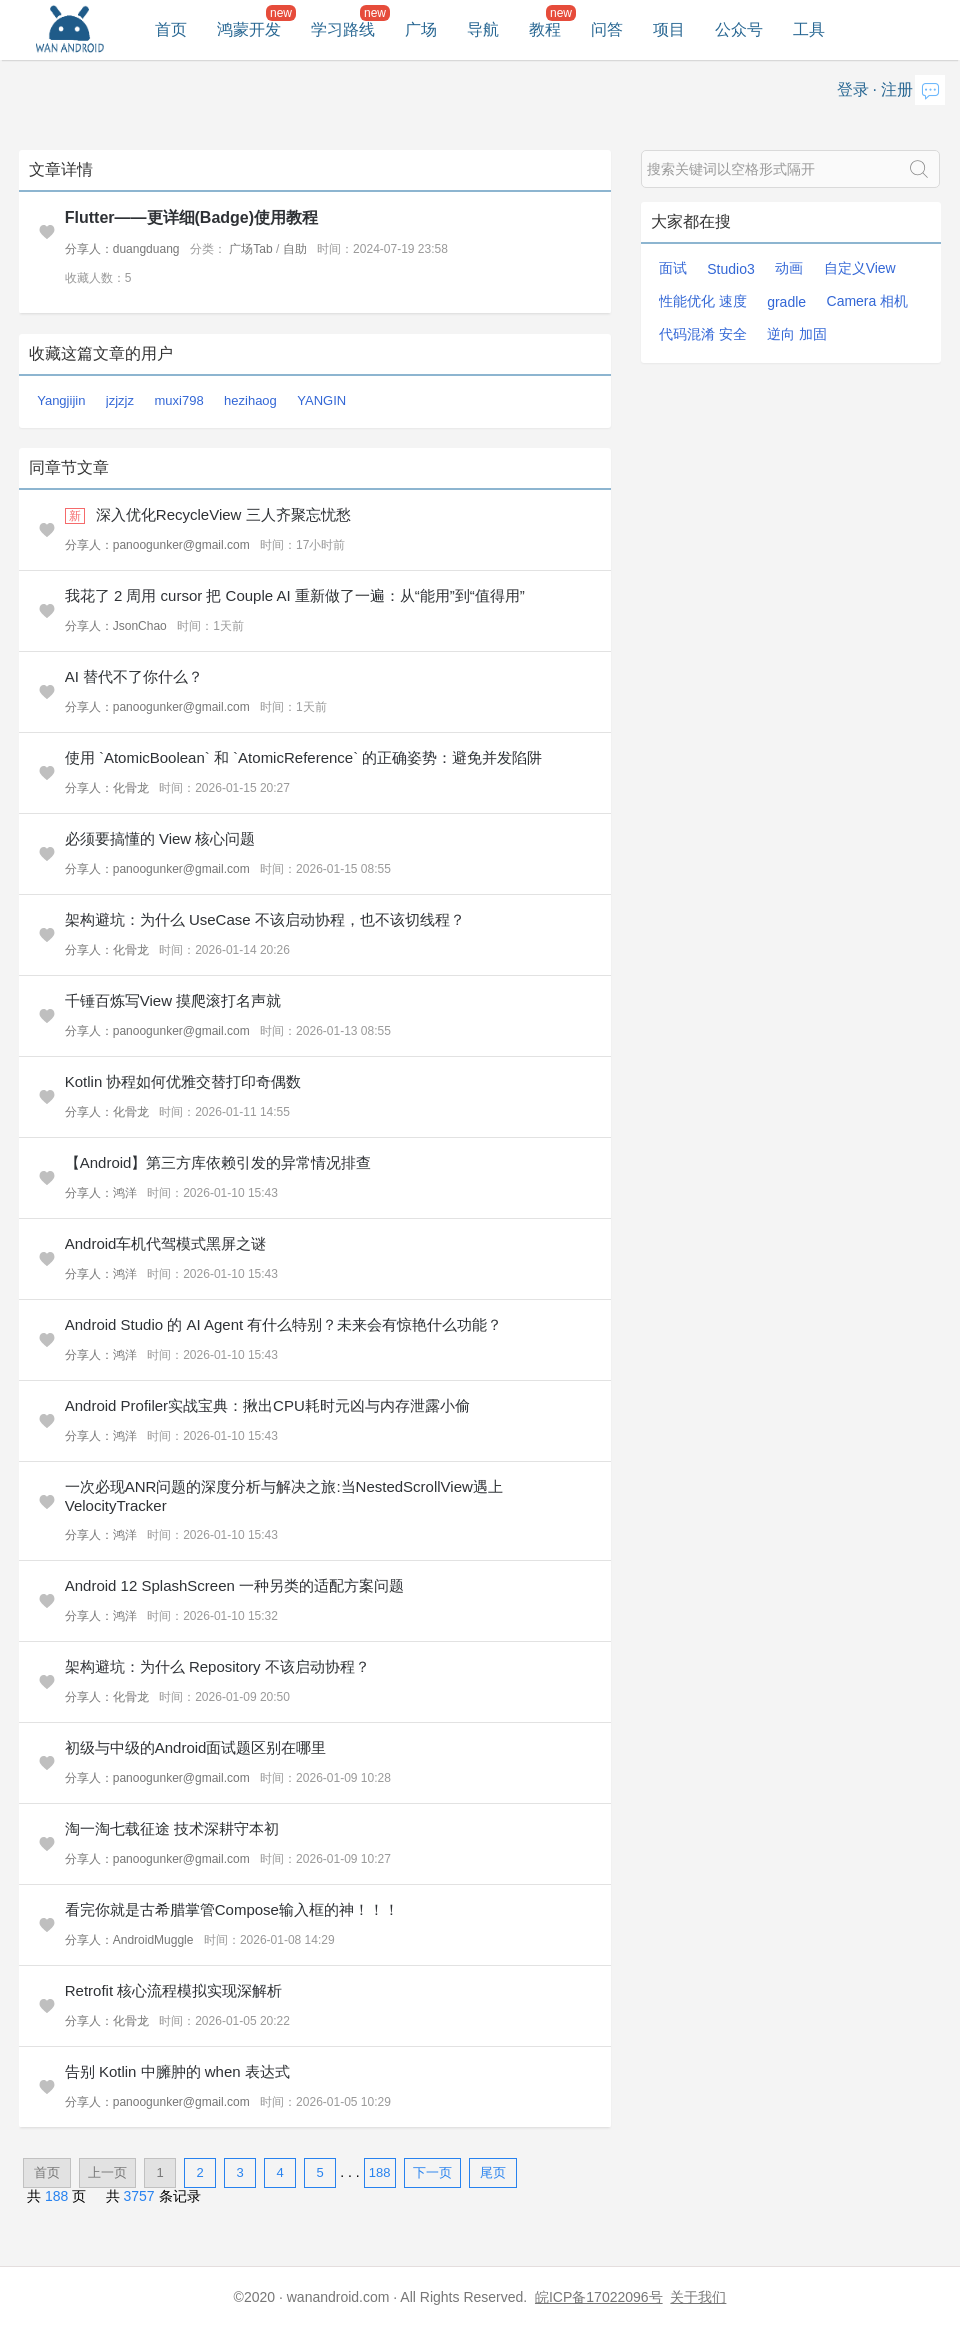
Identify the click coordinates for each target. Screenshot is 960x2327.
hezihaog (250, 400)
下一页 (432, 2172)
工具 (809, 29)
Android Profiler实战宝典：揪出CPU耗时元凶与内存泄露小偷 (267, 1405)
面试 (673, 268)
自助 (295, 249)
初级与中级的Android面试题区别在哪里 (196, 1747)
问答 (607, 29)
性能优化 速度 (703, 301)
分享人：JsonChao (116, 626)
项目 (669, 29)
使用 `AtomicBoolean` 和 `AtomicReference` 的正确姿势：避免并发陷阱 (304, 757)
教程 (545, 29)
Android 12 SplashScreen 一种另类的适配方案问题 (234, 1585)
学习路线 (343, 29)
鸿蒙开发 (249, 29)
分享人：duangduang (122, 249)
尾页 (493, 2172)
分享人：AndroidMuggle (129, 1940)
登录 (853, 89)
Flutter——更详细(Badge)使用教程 (191, 217)
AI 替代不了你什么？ (134, 676)
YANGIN (321, 400)
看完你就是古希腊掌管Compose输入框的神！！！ (232, 1909)
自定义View (860, 268)
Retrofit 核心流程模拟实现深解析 (174, 1990)
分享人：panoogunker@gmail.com (157, 545)
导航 (483, 29)
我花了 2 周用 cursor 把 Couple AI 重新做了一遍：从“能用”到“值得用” (295, 595)
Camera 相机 (868, 301)
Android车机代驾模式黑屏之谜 (166, 1243)
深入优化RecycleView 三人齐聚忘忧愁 (223, 514)
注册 (897, 89)
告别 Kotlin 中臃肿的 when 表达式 (177, 2071)
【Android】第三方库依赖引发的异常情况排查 (218, 1162)
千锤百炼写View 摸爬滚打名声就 (173, 1000)
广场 (421, 29)
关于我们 (698, 2297)
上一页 (107, 2172)
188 (380, 2172)
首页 (171, 29)
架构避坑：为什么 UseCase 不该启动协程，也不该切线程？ (265, 919)
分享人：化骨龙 (107, 788)
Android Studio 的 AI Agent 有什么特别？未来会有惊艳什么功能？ (284, 1324)
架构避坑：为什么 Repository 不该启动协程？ (217, 1666)
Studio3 (730, 269)
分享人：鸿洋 (101, 1193)
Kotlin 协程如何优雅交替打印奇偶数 (183, 1081)
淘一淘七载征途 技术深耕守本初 (172, 1828)
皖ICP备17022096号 (599, 2297)
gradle (786, 302)
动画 (789, 268)
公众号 (739, 29)
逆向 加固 (797, 334)
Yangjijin (61, 400)
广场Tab (250, 249)
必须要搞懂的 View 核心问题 (160, 838)
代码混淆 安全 (703, 334)
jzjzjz (120, 400)
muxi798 (178, 400)
